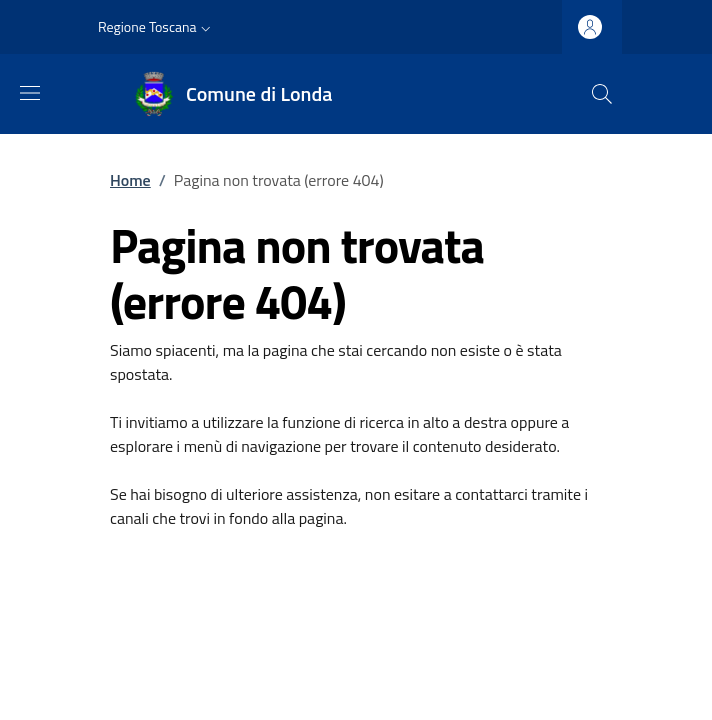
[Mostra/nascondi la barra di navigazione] (30, 93)
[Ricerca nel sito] (602, 94)
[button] (156, 27)
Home (130, 180)
